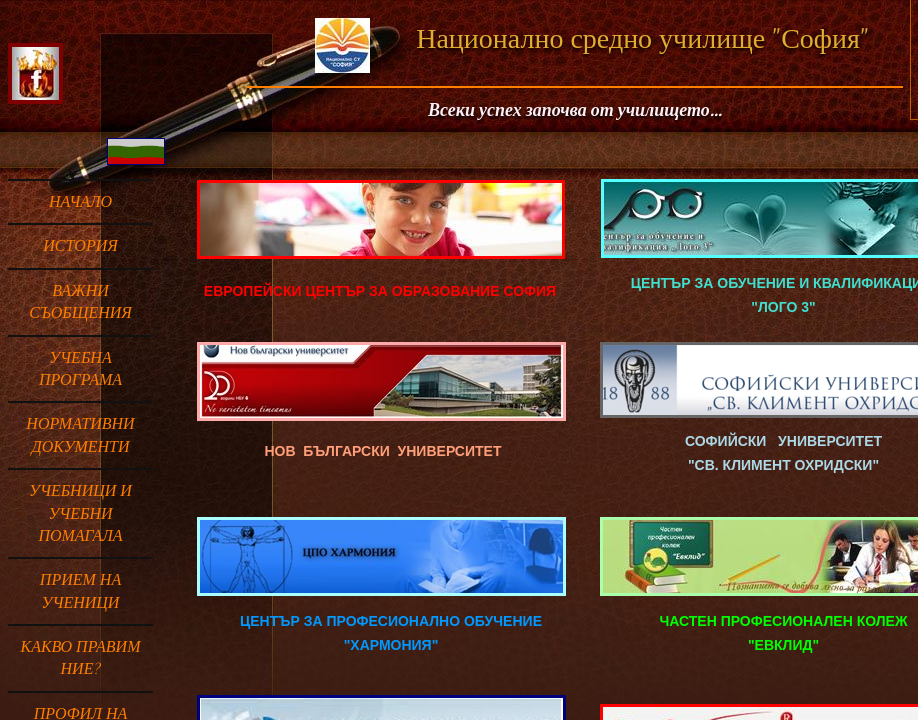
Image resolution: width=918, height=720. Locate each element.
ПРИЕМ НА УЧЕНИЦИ (80, 591)
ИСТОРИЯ (80, 246)
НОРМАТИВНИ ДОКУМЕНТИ (80, 435)
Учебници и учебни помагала (80, 513)
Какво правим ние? (81, 658)
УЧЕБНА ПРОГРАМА (80, 369)
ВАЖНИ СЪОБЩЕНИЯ (80, 302)
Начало (80, 202)
